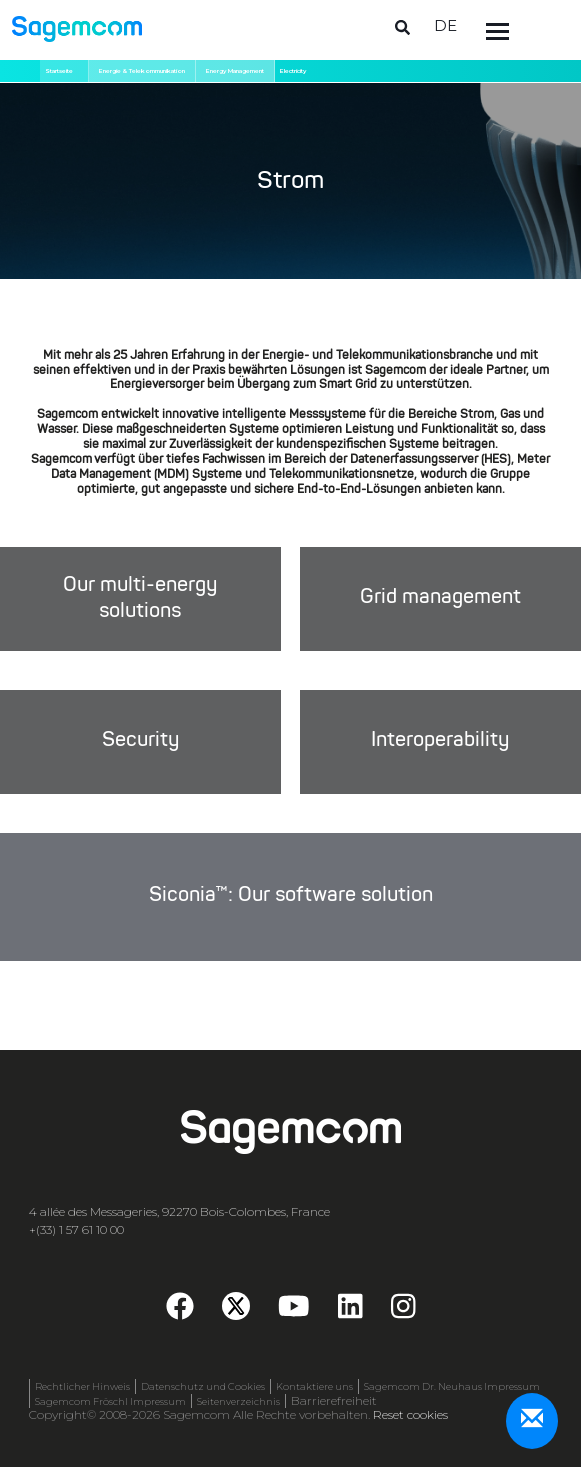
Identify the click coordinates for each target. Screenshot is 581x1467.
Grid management (440, 599)
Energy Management (235, 71)
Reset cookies (410, 1414)
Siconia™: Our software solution (291, 896)
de (445, 25)
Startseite (59, 71)
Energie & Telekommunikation (142, 71)
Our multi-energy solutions (140, 598)
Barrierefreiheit (334, 1401)
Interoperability (440, 741)
